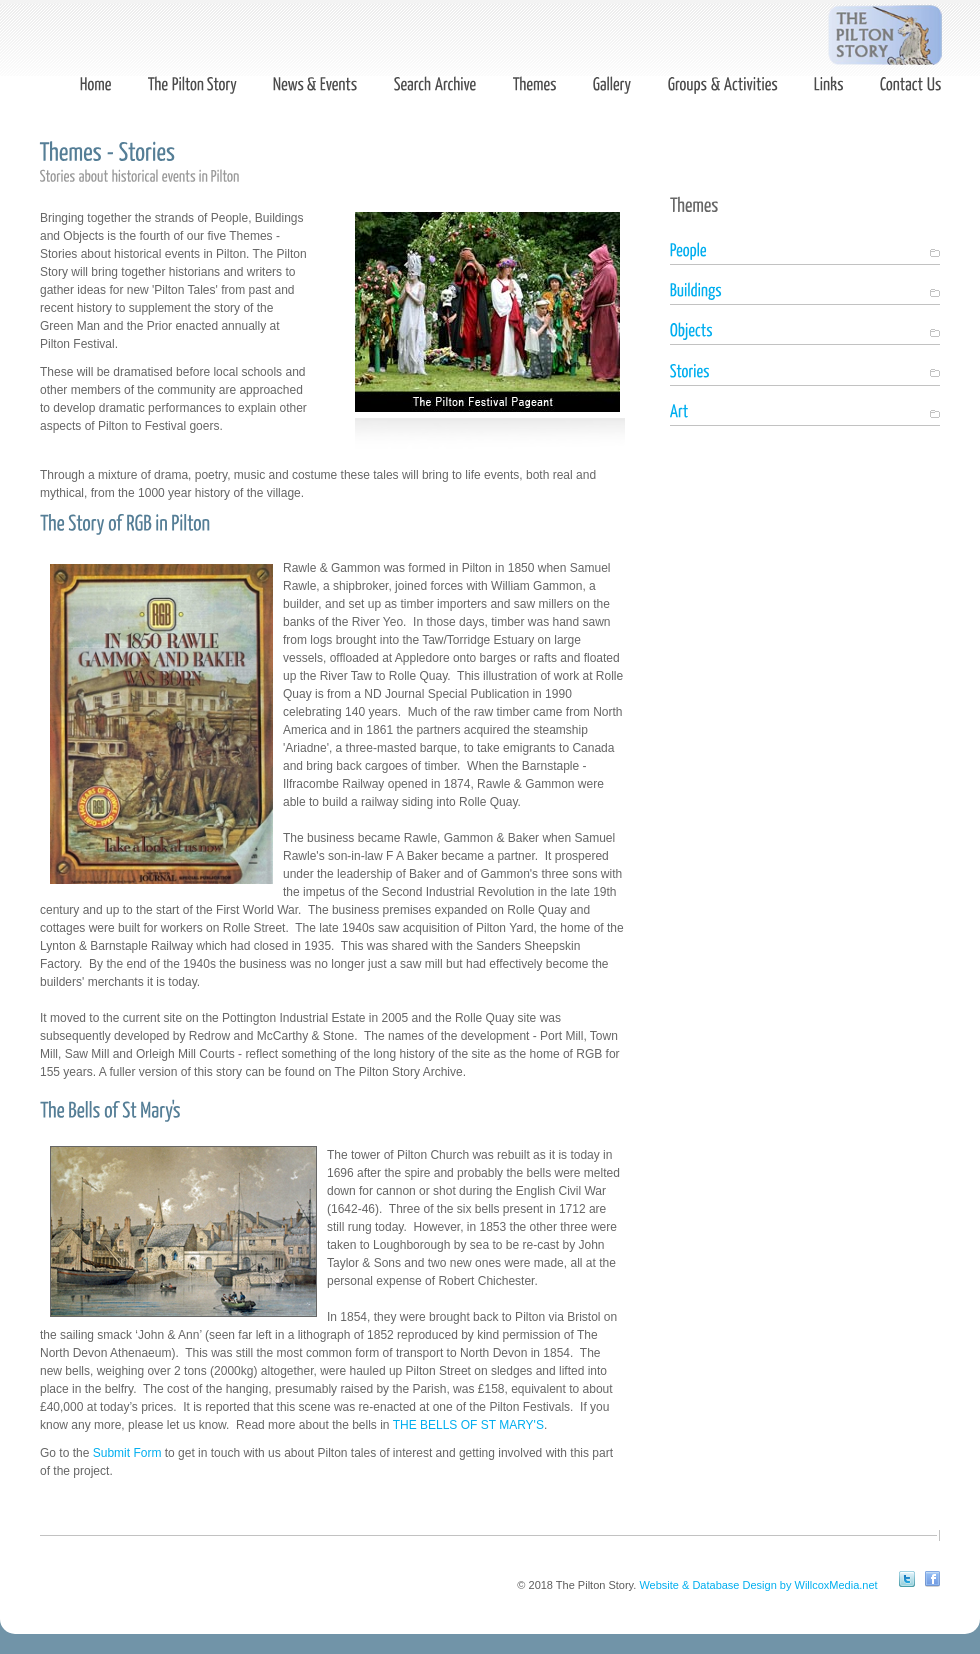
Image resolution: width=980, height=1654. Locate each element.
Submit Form (127, 1453)
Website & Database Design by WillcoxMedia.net (758, 1585)
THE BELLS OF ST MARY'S (468, 1425)
